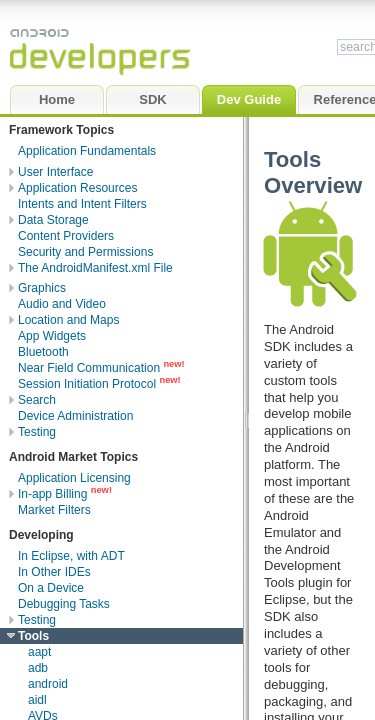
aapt (39, 652)
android (48, 684)
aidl (37, 700)
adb (38, 668)
